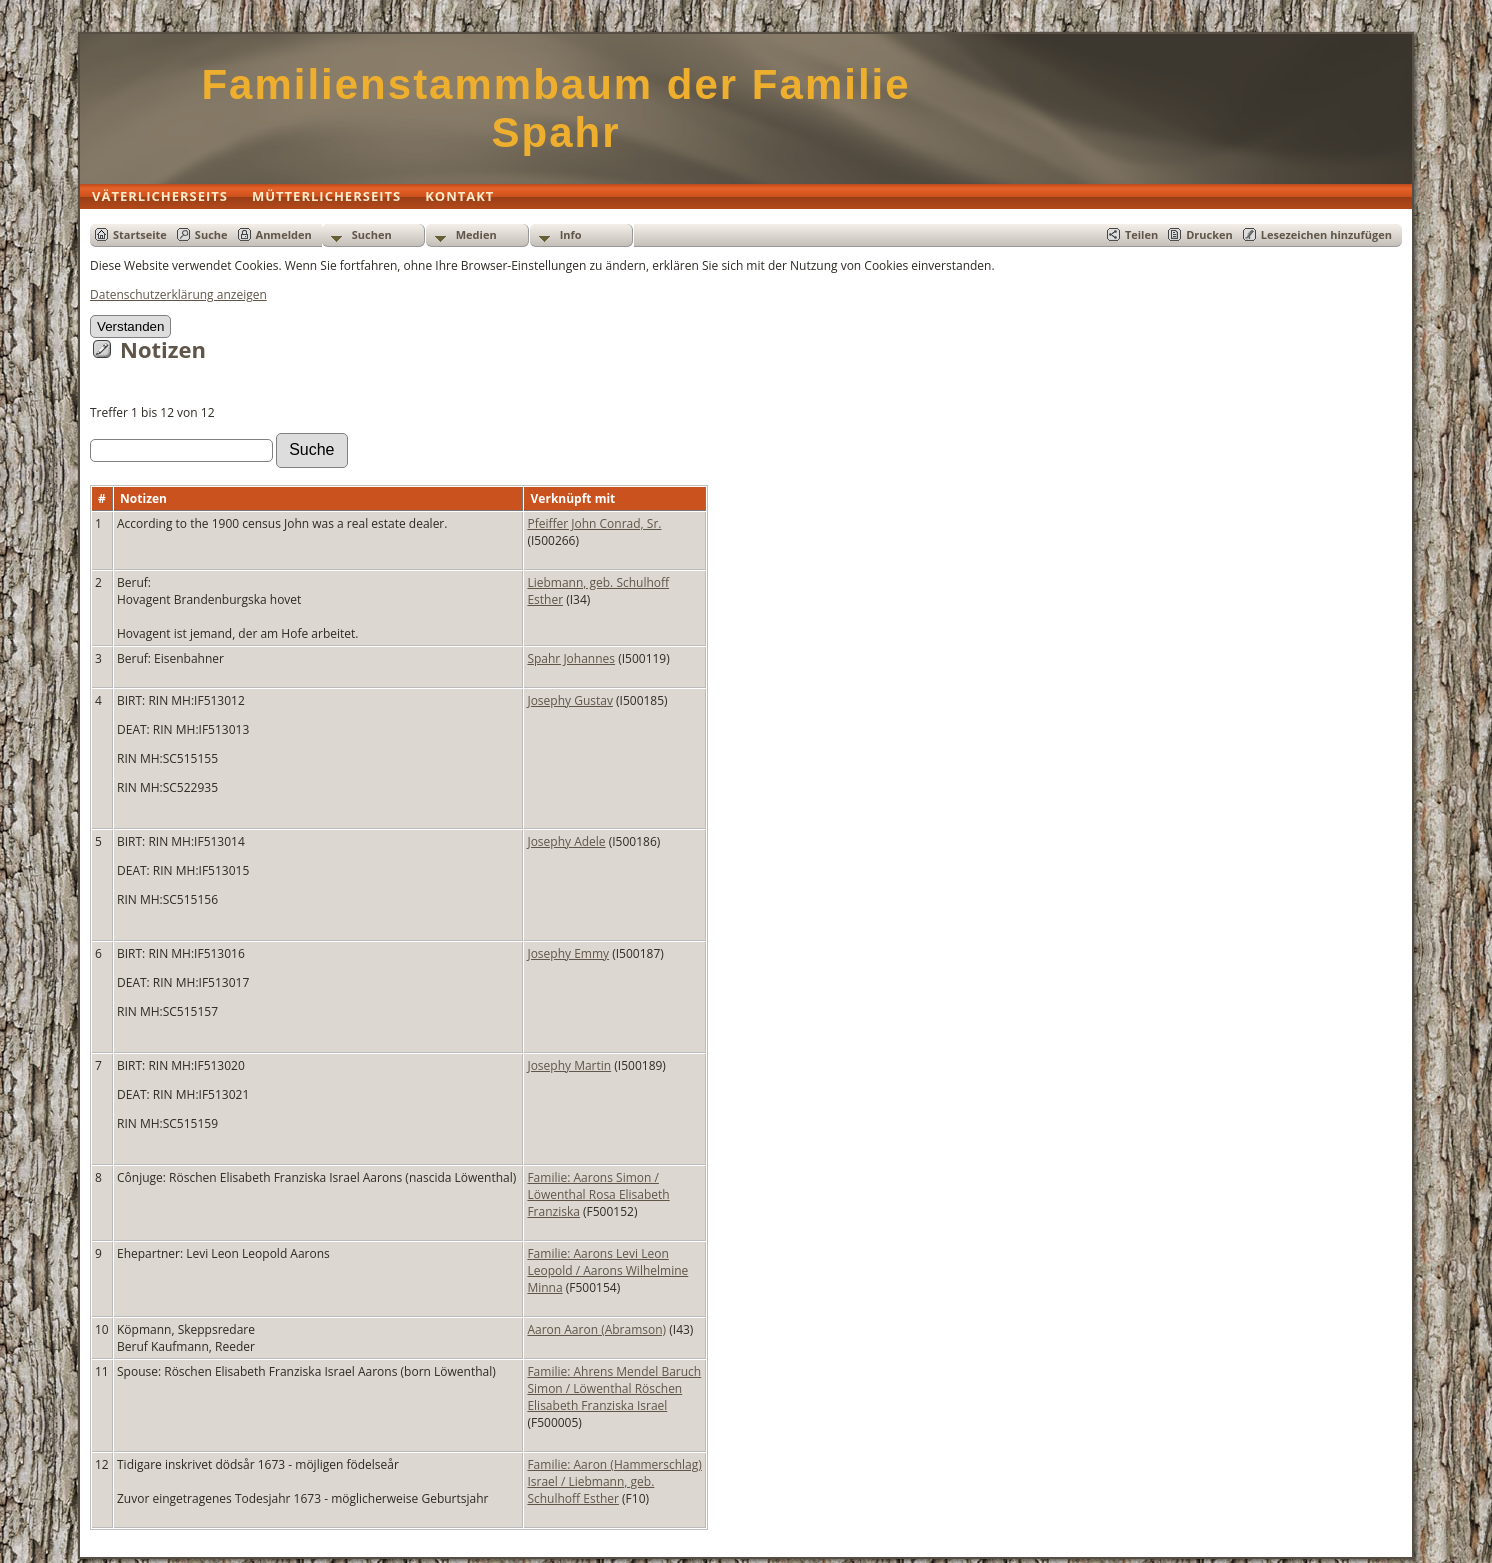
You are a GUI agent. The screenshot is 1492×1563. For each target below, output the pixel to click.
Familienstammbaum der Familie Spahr (555, 108)
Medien (476, 234)
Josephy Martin (569, 1065)
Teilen (1141, 234)
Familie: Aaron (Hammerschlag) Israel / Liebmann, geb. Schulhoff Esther (614, 1481)
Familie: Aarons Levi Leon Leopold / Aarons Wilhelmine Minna (607, 1270)
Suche (211, 234)
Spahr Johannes (571, 658)
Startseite (140, 234)
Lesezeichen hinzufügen (1326, 234)
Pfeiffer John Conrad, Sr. (594, 523)
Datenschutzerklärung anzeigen (178, 294)
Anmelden (284, 234)
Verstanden (130, 326)
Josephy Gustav (569, 700)
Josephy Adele (566, 841)
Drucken (1209, 234)
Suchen (372, 234)
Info (571, 234)
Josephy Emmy (568, 953)
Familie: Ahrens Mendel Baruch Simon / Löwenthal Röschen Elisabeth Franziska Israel (614, 1388)
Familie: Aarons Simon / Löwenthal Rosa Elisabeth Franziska (598, 1194)
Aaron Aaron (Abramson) (596, 1329)
